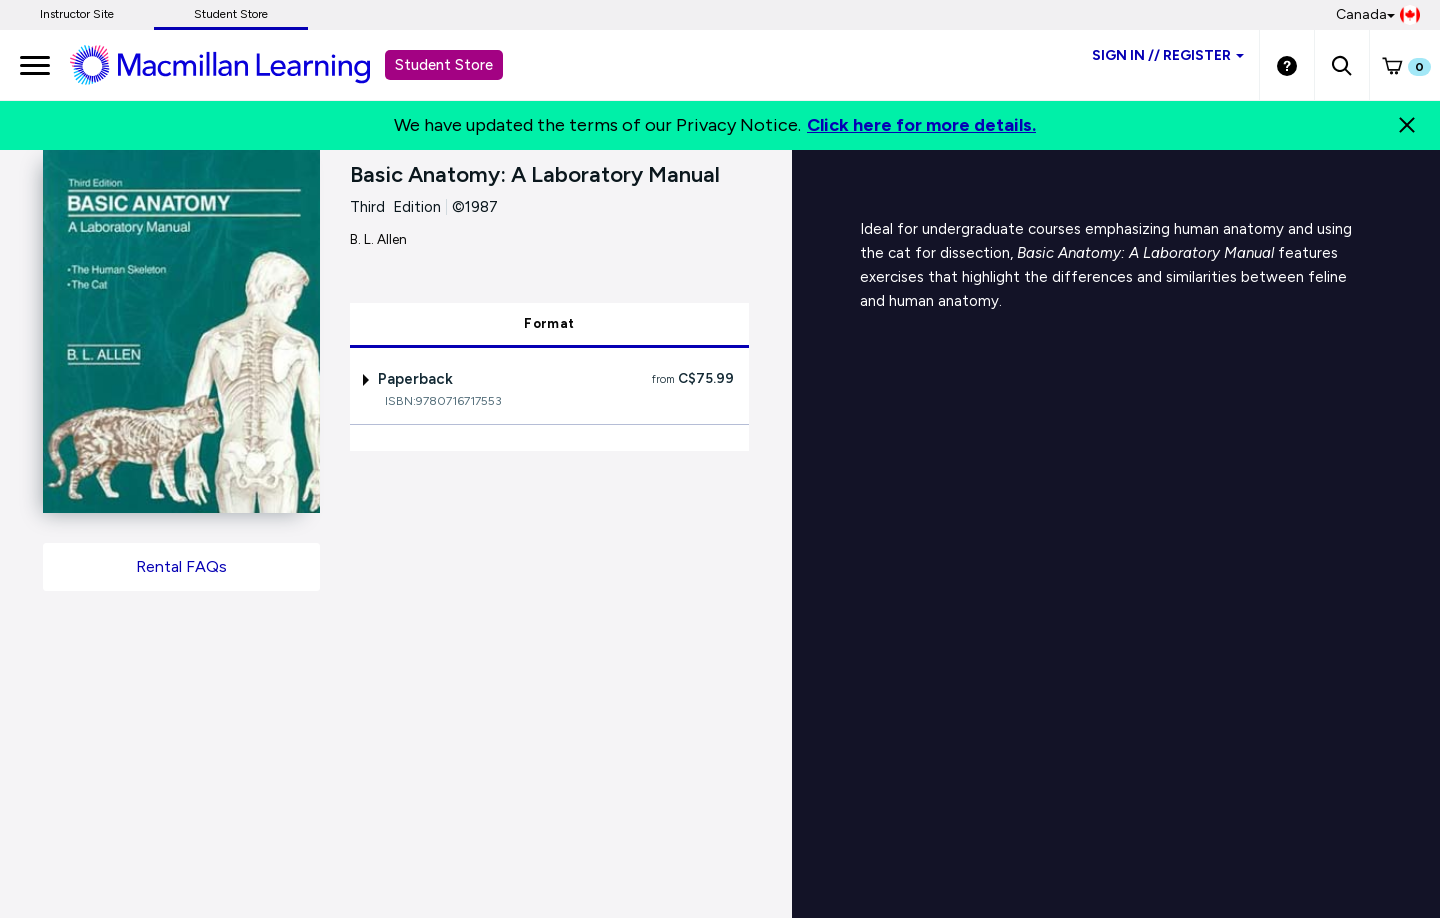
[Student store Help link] (1287, 65)
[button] (1341, 65)
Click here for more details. (921, 125)
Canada (1378, 15)
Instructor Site (77, 14)
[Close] (1407, 125)
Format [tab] (549, 323)
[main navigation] (35, 65)
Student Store (231, 14)
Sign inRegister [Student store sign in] (1168, 55)
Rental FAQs (181, 566)
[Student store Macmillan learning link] (235, 64)
